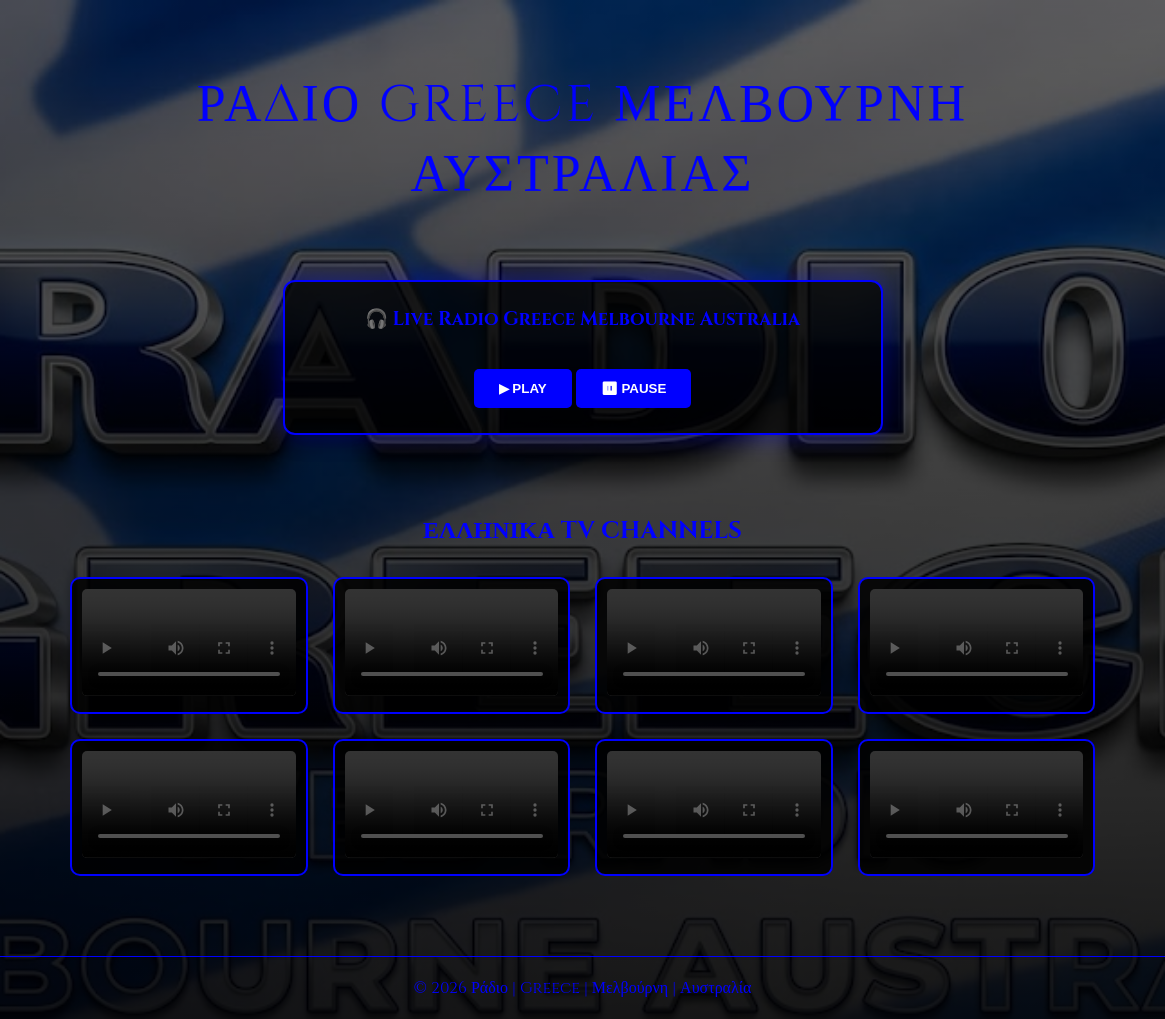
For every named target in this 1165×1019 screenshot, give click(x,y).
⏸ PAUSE (634, 388)
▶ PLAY (523, 388)
